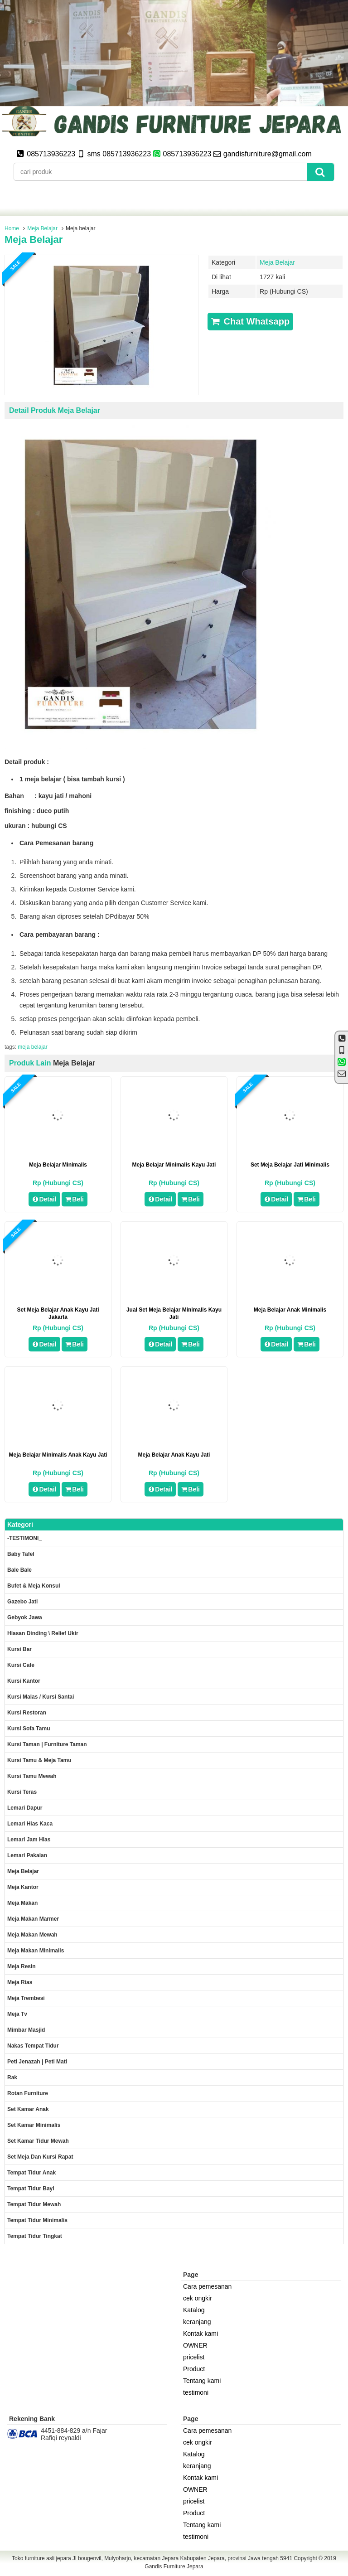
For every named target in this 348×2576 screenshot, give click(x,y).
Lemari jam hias (28, 1839)
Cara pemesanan (207, 2286)
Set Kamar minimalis (33, 2125)
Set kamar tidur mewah (38, 2141)
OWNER (195, 2345)
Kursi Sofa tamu (28, 1728)
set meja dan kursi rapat (40, 2157)
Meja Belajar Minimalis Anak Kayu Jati (58, 1455)
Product (194, 2369)
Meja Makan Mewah (32, 1935)
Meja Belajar (42, 228)
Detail (44, 1199)
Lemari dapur (24, 1808)
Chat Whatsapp (250, 321)
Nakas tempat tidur (33, 2046)
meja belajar (32, 1047)
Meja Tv (17, 2014)
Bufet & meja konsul (33, 1586)
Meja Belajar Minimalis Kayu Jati (174, 1165)
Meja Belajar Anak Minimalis (290, 1310)
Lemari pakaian (27, 1855)
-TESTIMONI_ (24, 1538)
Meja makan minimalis (35, 1950)
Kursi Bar (19, 1649)
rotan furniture (27, 2093)
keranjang (197, 2321)
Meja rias (19, 1982)
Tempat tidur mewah (34, 2204)
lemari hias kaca (30, 1824)
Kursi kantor (23, 1681)
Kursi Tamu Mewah (31, 1776)
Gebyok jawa (24, 1617)
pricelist (193, 2357)
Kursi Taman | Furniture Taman (47, 1744)
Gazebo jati (22, 1601)
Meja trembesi (26, 1998)
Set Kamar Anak (28, 2109)
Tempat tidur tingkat (34, 2236)
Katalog (193, 2310)
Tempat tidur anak (31, 2172)
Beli (74, 1199)
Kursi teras (22, 1792)
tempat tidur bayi (30, 2188)
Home (12, 228)
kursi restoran (26, 1712)
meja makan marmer (33, 1919)
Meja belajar (34, 239)
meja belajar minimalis (58, 1165)
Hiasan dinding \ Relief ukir (42, 1633)
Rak (12, 2077)
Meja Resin (21, 1966)
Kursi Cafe (20, 1665)
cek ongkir (197, 2298)
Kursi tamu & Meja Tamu (39, 1760)
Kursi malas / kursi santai (40, 1697)
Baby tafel (20, 1554)
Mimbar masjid (26, 2030)
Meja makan (22, 1903)
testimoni (195, 2392)
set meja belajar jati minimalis (290, 1165)
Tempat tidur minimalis (37, 2220)
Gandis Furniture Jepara (174, 2566)
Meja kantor (23, 1887)
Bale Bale (19, 1570)
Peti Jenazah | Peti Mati (37, 2061)
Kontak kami (200, 2333)
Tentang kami (202, 2380)
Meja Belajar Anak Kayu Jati (174, 1455)
